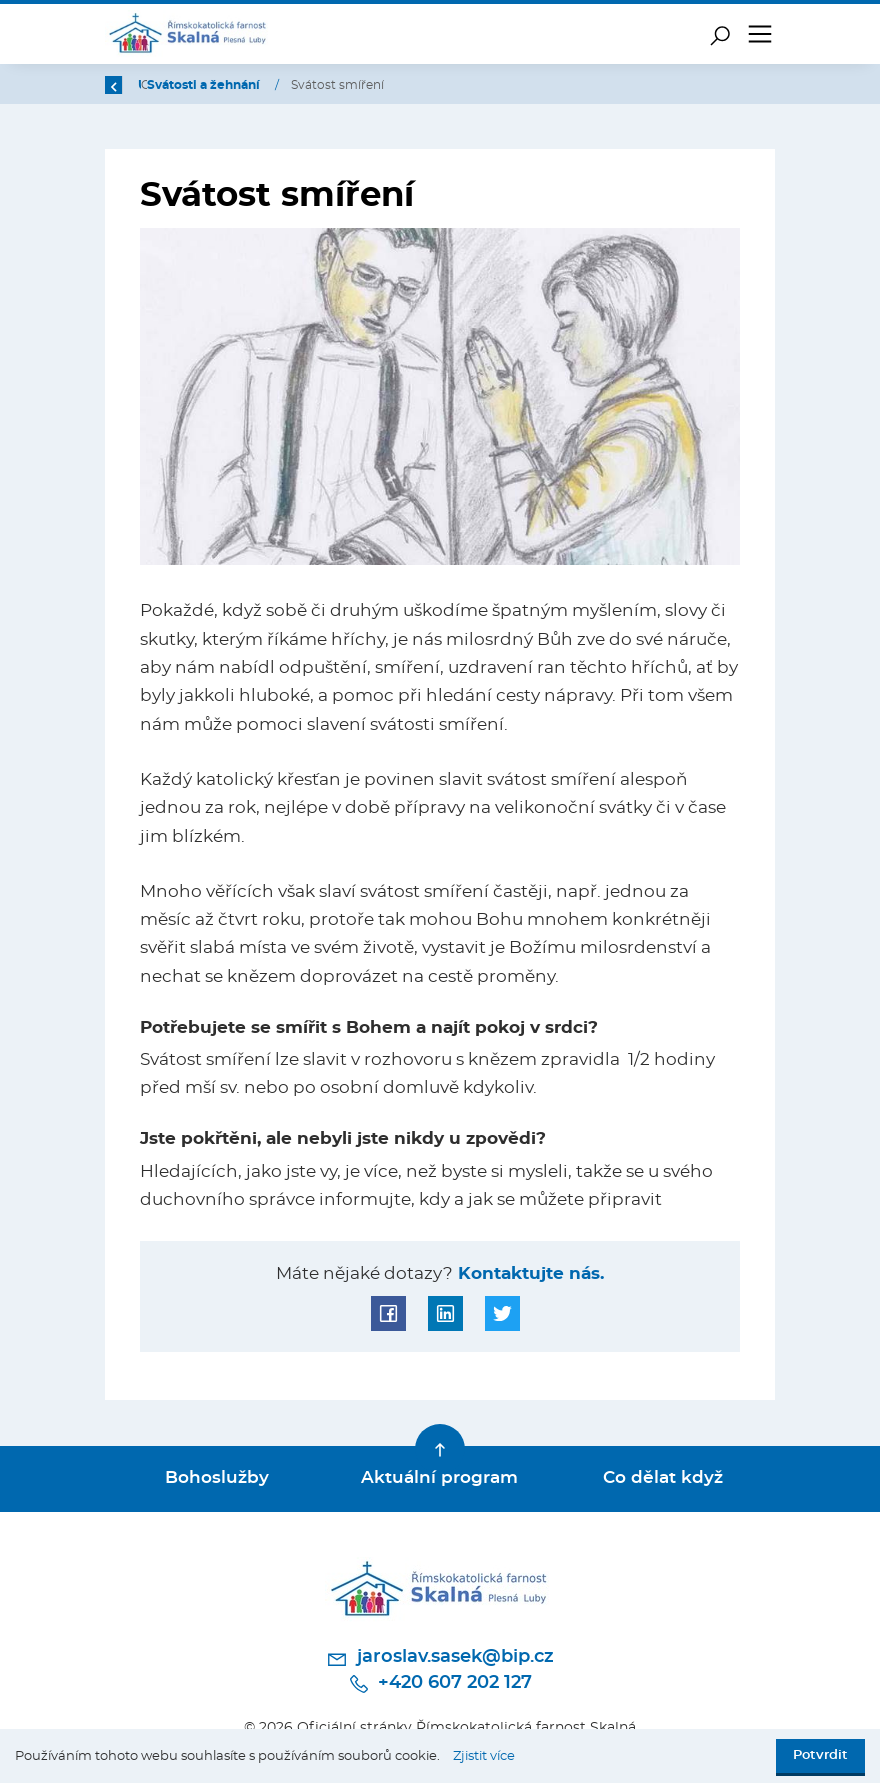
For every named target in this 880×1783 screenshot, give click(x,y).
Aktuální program (439, 1478)
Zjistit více (484, 1756)
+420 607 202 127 (440, 1684)
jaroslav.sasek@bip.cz (439, 1659)
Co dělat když (663, 1478)
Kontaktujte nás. (528, 1274)
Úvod (208, 85)
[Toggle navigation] (760, 34)
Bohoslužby (217, 1478)
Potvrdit (820, 1755)
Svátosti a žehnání (418, 85)
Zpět (132, 85)
